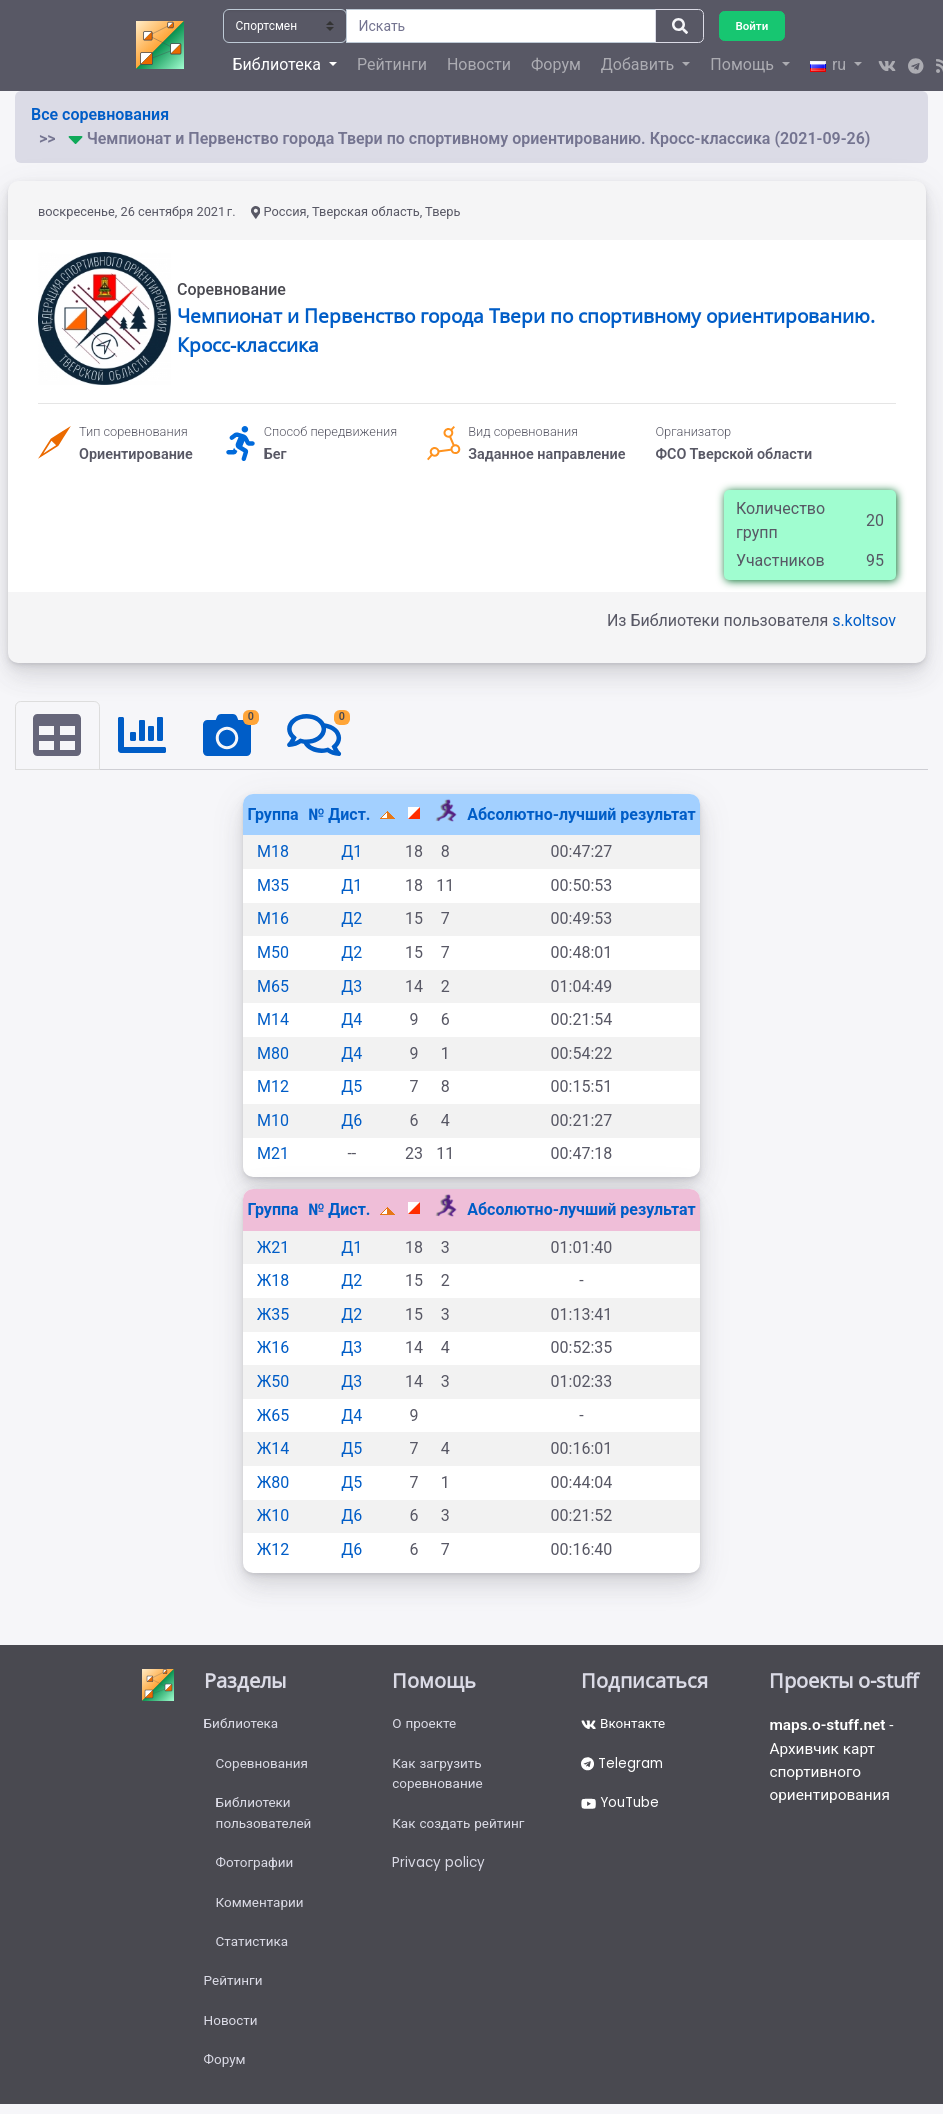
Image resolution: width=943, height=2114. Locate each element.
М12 (273, 1087)
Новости (479, 64)
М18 (273, 852)
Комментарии (261, 1911)
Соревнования (264, 1767)
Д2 (351, 919)
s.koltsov (864, 620)
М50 (273, 953)
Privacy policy (439, 1870)
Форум (556, 64)
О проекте (425, 1726)
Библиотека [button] (279, 64)
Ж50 (273, 1382)
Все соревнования (100, 114)
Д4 (351, 1020)
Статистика (253, 1952)
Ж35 (273, 1315)
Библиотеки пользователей (265, 1818)
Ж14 (273, 1449)
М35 (273, 885)
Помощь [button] (743, 64)
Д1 (351, 852)
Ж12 (273, 1550)
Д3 (351, 986)
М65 (273, 986)
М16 (273, 919)
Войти (753, 25)
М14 (273, 1020)
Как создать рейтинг (460, 1829)
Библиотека (242, 1726)
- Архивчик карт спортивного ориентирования (833, 1763)
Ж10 (273, 1516)
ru (830, 64)
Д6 (351, 1121)
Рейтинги (392, 64)
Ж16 (273, 1348)
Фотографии (256, 1870)
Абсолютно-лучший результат (581, 814)
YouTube (622, 1808)
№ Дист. (341, 814)
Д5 (351, 1087)
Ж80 (273, 1483)
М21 (273, 1154)
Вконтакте (624, 1726)
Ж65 (273, 1415)
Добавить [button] (639, 64)
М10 (273, 1121)
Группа (272, 814)
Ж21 (273, 1247)
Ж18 (273, 1281)
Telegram (624, 1767)
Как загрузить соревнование (439, 1777)
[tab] (58, 736)
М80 (273, 1053)
